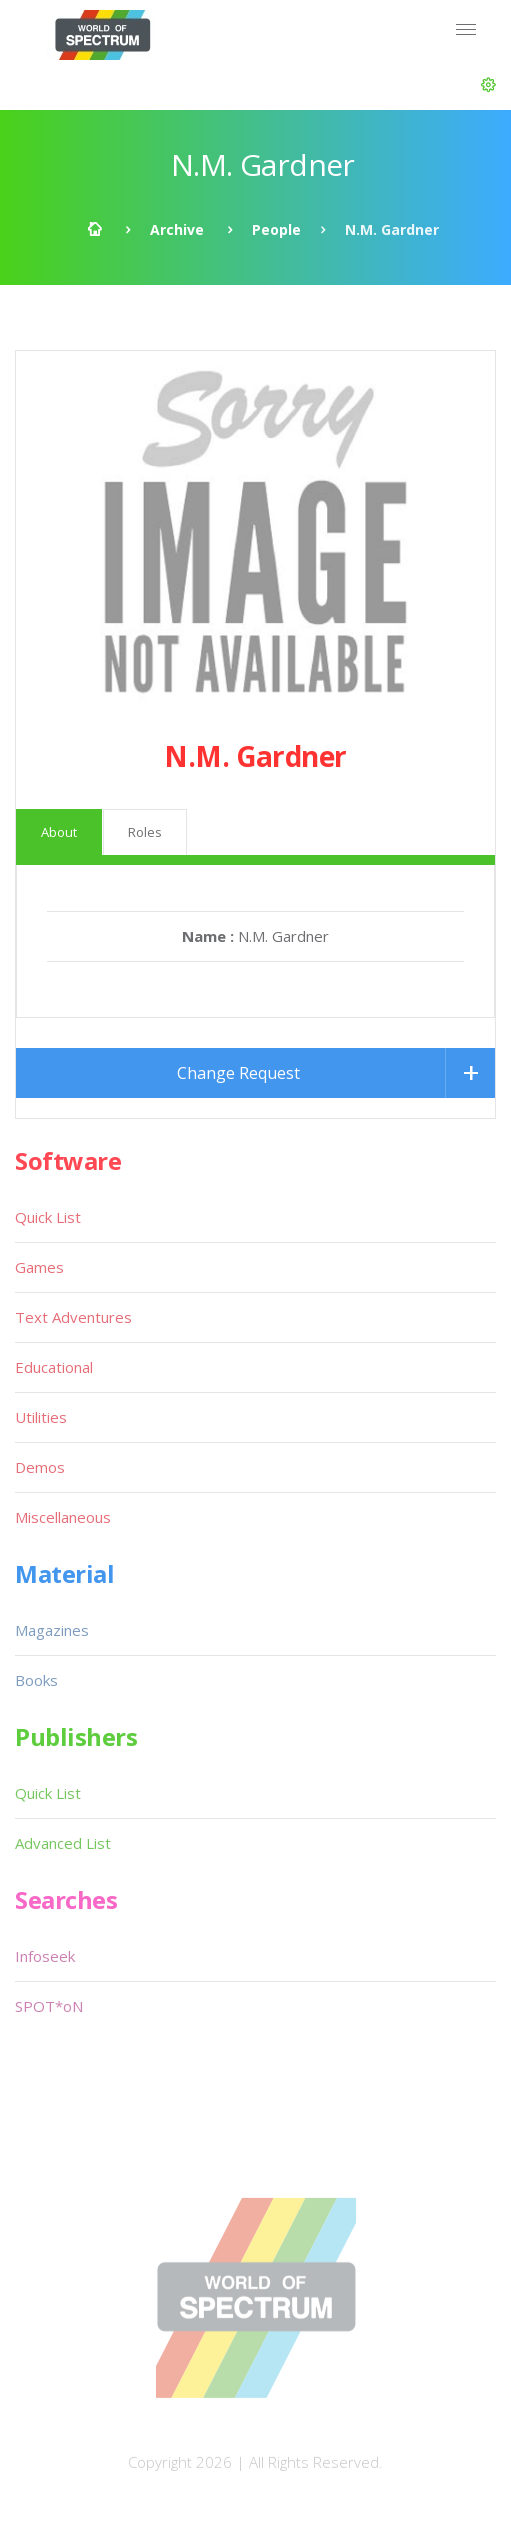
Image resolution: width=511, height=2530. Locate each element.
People (276, 229)
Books (36, 1680)
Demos (40, 1467)
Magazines (52, 1630)
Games (39, 1267)
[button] (488, 85)
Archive (177, 229)
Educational (54, 1367)
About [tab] (59, 832)
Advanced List (63, 1843)
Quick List (48, 1217)
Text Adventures (73, 1317)
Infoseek (45, 1956)
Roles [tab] (145, 832)
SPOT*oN (49, 2006)
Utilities (41, 1417)
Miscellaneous (63, 1517)
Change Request (238, 1073)
